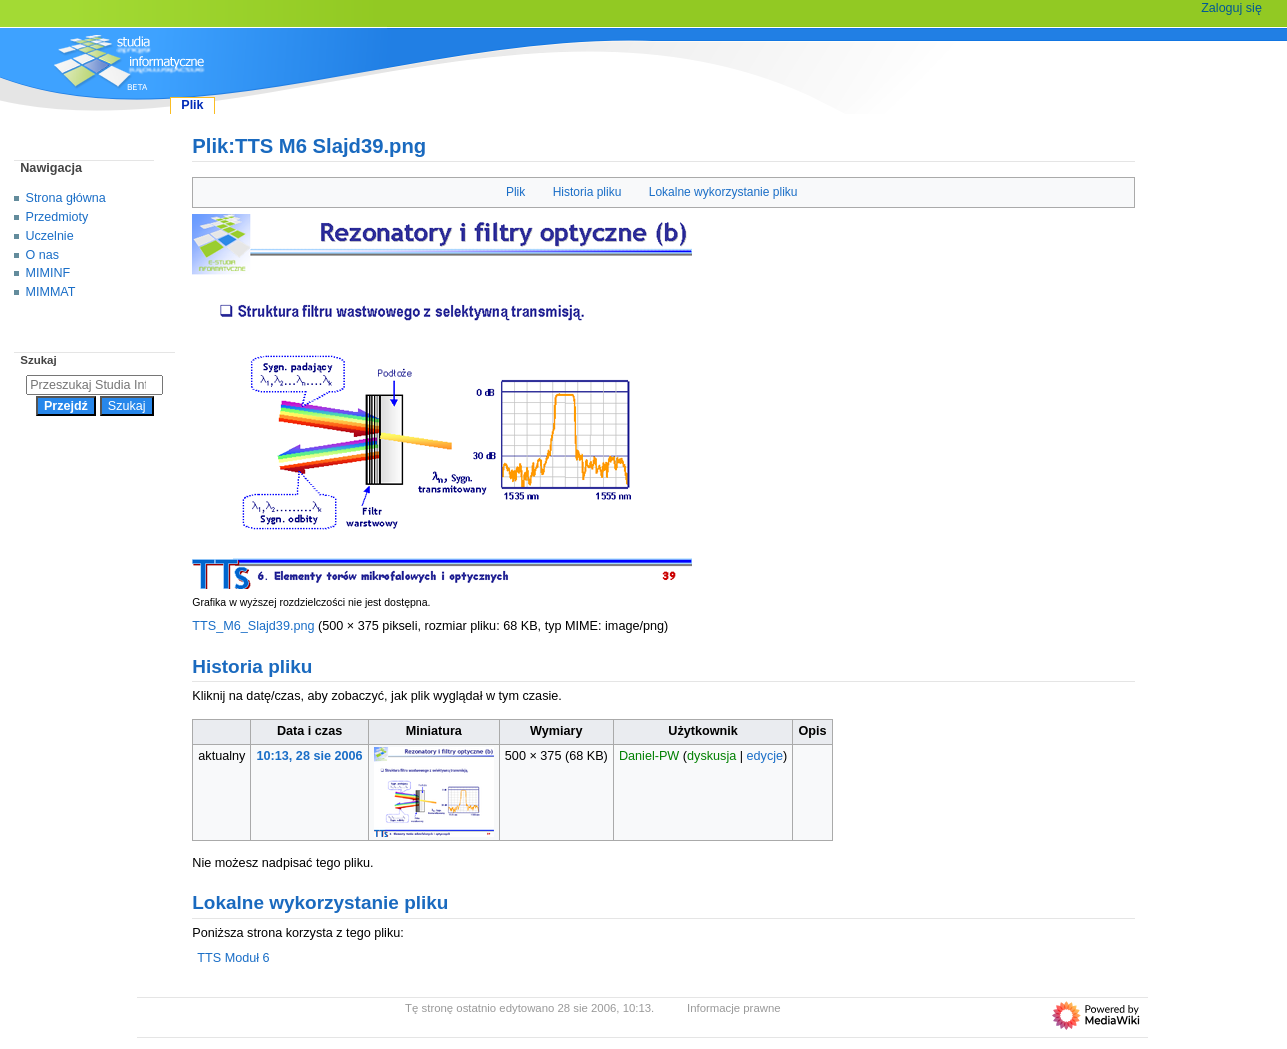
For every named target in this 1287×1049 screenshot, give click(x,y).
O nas (42, 255)
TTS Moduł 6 (233, 958)
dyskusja (711, 756)
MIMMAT (51, 292)
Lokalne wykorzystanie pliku (723, 192)
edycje (765, 756)
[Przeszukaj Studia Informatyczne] (94, 385)
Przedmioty (57, 217)
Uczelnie (50, 236)
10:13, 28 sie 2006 (310, 756)
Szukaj (38, 360)
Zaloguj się (1231, 8)
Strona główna (66, 198)
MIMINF (48, 273)
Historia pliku (587, 192)
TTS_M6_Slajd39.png (253, 626)
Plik (515, 192)
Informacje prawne (734, 1008)
